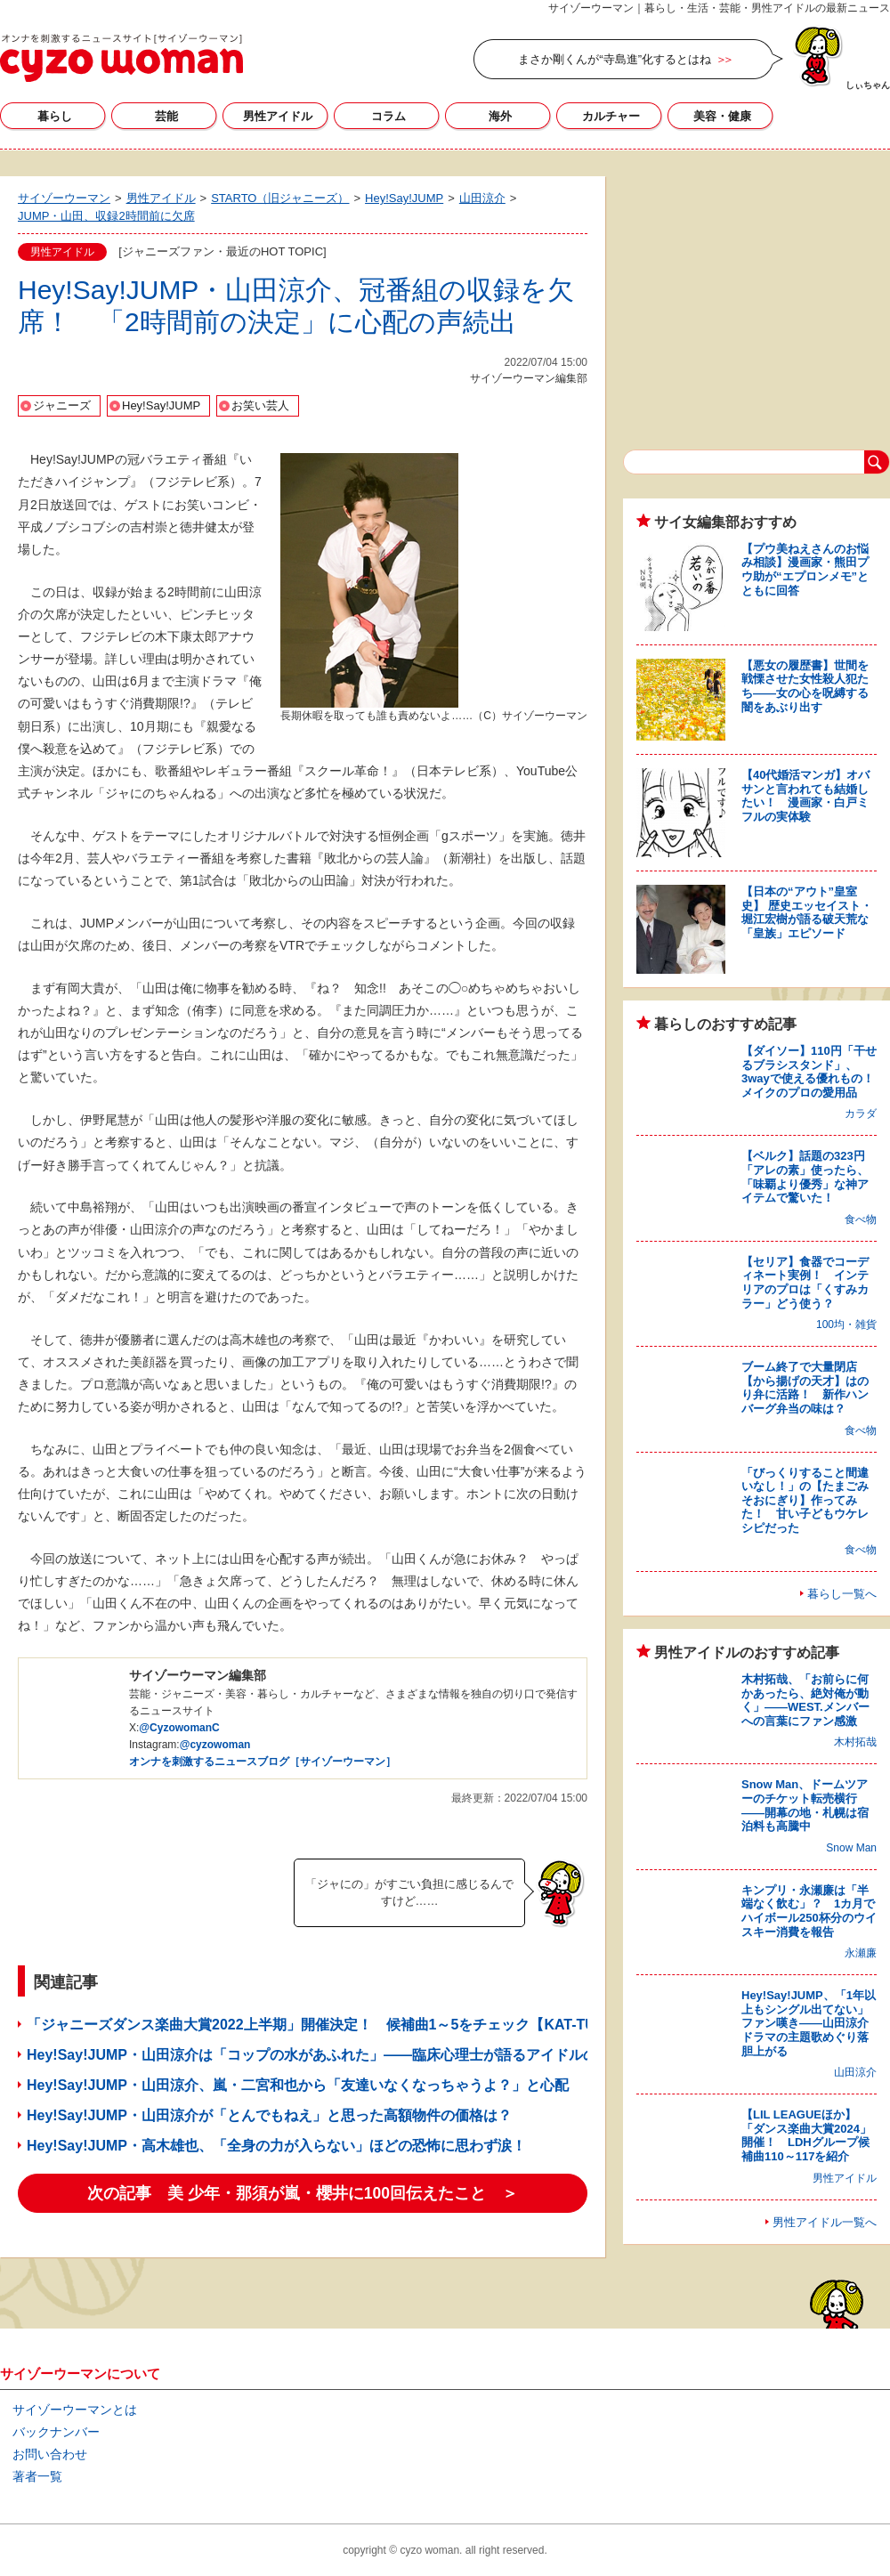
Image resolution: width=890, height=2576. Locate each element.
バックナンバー (56, 2432)
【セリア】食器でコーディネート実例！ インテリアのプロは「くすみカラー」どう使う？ (805, 1282)
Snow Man (851, 1848)
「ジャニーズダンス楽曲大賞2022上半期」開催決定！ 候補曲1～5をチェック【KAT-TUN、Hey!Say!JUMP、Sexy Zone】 (423, 2024)
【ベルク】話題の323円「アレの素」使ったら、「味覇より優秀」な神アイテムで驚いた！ (805, 1176)
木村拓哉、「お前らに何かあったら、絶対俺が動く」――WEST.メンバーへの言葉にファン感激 (805, 1700)
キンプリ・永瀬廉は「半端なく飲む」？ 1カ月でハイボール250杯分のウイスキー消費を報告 (809, 1911)
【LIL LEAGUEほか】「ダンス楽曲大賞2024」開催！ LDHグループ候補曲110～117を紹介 (806, 2135)
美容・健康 (722, 116)
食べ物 (861, 1219)
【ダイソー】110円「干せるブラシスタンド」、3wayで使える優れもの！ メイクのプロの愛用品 (813, 1071)
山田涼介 (855, 2072)
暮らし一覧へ (842, 1593)
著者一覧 (37, 2476)
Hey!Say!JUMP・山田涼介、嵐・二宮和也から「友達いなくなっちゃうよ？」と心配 (298, 2085)
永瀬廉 (861, 1953)
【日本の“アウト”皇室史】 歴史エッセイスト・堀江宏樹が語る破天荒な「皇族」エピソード (806, 912)
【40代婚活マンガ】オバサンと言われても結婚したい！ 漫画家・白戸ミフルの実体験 (805, 795)
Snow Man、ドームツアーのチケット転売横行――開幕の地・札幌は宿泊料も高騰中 (805, 1805)
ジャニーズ (62, 405)
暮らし (54, 116)
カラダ (861, 1113)
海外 (500, 116)
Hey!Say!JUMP (161, 405)
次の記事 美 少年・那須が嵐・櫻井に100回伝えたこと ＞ (302, 2193)
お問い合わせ (49, 2454)
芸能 (166, 116)
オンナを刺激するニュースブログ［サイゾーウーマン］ (262, 1761)
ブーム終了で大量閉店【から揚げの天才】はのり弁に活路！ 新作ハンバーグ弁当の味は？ (805, 1387)
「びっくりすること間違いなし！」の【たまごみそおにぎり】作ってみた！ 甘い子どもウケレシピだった (805, 1500)
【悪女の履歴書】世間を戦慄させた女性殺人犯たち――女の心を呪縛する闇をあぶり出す (805, 686)
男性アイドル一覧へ (825, 2222)
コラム (388, 116)
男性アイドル (277, 116)
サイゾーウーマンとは (74, 2409)
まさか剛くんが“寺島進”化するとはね (614, 59)
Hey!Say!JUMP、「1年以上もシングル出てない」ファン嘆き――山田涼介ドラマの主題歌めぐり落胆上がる (808, 2023)
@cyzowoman (215, 1744)
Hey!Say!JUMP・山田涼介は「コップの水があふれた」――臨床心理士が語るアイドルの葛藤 (326, 2054)
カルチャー (611, 116)
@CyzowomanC (179, 1727)
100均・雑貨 (846, 1324)
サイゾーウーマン (121, 58)
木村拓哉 (855, 1742)
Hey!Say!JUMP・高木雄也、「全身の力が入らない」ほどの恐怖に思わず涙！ (276, 2145)
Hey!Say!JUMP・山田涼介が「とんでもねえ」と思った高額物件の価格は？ (269, 2115)
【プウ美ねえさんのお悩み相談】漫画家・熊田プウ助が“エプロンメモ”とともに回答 (805, 569)
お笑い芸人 (260, 405)
